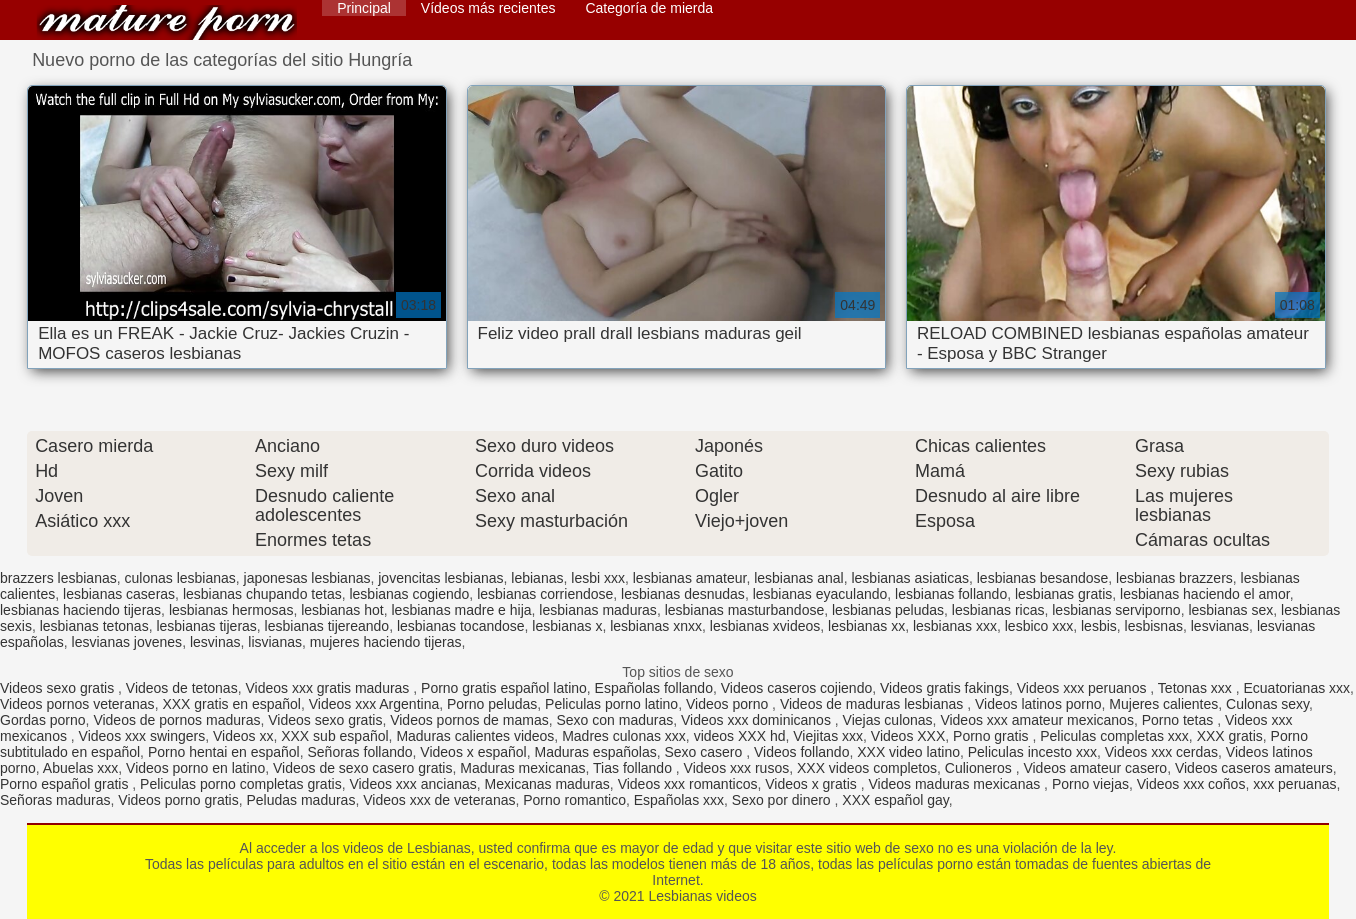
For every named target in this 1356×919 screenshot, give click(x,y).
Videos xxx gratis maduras (329, 688)
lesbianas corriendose (545, 594)
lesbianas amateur (690, 578)
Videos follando (801, 752)
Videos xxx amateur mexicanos (1037, 720)
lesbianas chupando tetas (262, 594)
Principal (364, 8)
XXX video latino (908, 752)
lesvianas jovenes (127, 642)
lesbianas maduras (598, 610)
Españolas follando (654, 688)
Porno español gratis (66, 784)
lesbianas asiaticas (910, 578)
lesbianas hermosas (231, 610)
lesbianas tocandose (461, 626)
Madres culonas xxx (624, 736)
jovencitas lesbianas (440, 578)
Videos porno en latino (195, 768)
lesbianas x (567, 626)
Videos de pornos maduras (176, 720)
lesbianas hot (342, 610)
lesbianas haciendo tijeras (80, 610)
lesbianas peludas (888, 610)
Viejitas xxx (828, 736)
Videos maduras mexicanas (956, 784)
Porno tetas (1180, 720)
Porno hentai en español (224, 752)
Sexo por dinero (783, 800)
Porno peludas (492, 704)
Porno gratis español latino (504, 688)
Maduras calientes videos (475, 736)
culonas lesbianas (180, 578)
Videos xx (243, 736)
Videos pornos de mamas (469, 720)
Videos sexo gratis (59, 688)
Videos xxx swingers (142, 736)
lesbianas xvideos (765, 626)
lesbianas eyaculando (820, 594)
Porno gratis (992, 736)
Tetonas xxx (1197, 688)
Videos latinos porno (1038, 704)
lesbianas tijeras (206, 626)
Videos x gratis (812, 784)
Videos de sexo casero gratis (363, 768)
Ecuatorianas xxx (1296, 688)
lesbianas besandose (1043, 578)
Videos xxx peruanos (1084, 688)
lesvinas (215, 642)
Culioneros (980, 768)
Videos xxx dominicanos (758, 720)
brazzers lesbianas (58, 578)
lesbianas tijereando (327, 626)
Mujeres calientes (1163, 704)
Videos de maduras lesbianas (873, 704)
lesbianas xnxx (656, 626)
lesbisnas (1154, 626)
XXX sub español (334, 736)
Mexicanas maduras (547, 784)
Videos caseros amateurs (1254, 768)
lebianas (537, 578)
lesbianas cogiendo (409, 594)
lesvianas (1220, 626)
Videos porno (729, 704)
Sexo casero (705, 752)
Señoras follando (359, 752)
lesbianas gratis (1063, 594)
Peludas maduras (300, 800)
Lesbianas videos (167, 22)
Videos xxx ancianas (412, 784)
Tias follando (634, 768)
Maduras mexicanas (522, 768)
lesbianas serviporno (1116, 610)
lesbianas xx (866, 626)
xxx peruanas (1294, 784)
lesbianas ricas (998, 610)
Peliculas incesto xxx (1032, 752)
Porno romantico (574, 800)
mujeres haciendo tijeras (386, 642)
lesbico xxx (1039, 626)
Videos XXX (908, 736)
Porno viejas (1090, 784)
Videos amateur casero (1095, 768)
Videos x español (473, 752)
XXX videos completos (867, 768)
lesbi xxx (598, 578)
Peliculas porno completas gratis (241, 784)
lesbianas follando (951, 594)
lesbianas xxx (955, 626)
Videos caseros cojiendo (797, 688)
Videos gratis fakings (944, 688)
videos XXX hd (740, 736)
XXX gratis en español (231, 704)
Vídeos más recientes (488, 8)
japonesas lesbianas (307, 578)
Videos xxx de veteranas (439, 800)
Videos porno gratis (178, 800)
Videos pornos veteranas (77, 704)
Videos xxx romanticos (688, 784)
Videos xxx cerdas (1161, 752)
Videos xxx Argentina (374, 704)
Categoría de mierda (649, 8)
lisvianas (275, 642)
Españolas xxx (679, 800)
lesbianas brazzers (1174, 578)
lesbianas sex (1230, 610)
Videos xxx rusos (737, 768)
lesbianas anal (799, 578)
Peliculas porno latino (611, 704)
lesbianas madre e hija (461, 610)
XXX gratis (1230, 736)
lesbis (1099, 626)
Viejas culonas (888, 720)
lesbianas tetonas (94, 626)
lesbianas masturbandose (745, 610)
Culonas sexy (1267, 704)
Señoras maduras (55, 800)
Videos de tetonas (182, 688)
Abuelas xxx (80, 768)
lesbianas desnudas (683, 594)
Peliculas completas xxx (1114, 736)
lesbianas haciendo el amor (1205, 594)
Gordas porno (43, 720)
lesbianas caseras (119, 594)
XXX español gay (895, 800)
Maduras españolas (595, 752)
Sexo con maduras (614, 720)
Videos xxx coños (1191, 784)
